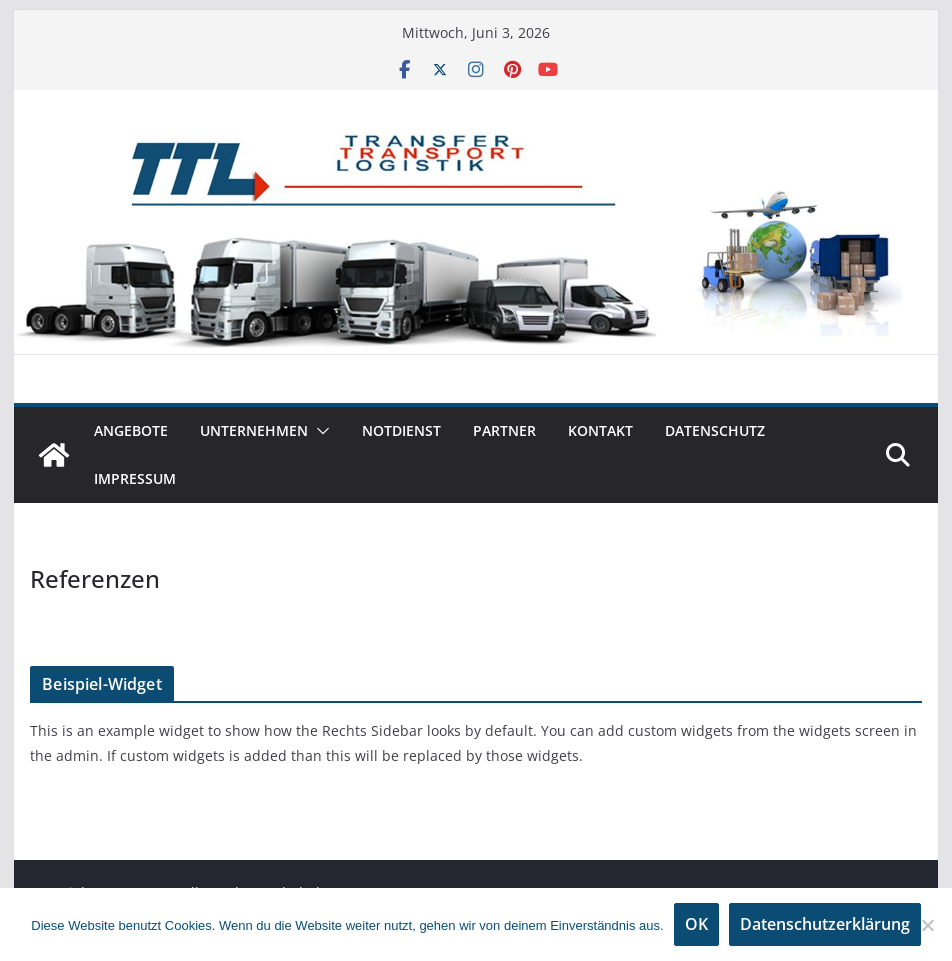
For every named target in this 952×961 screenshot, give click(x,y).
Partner (504, 430)
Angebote (131, 430)
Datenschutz (715, 430)
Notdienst (401, 430)
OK (696, 924)
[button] (319, 431)
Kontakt (600, 430)
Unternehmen (254, 430)
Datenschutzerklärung (825, 924)
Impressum (135, 478)
